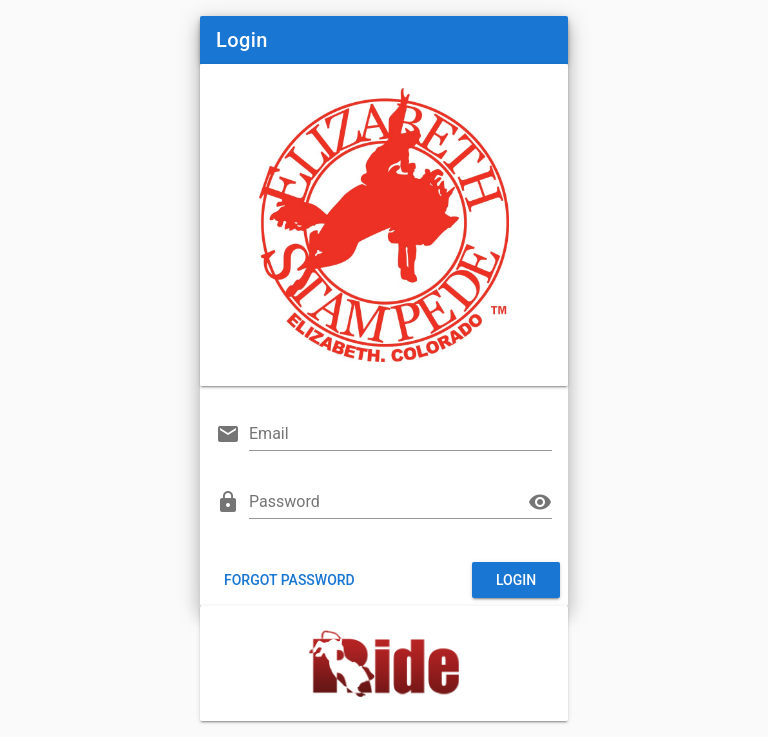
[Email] (400, 434)
